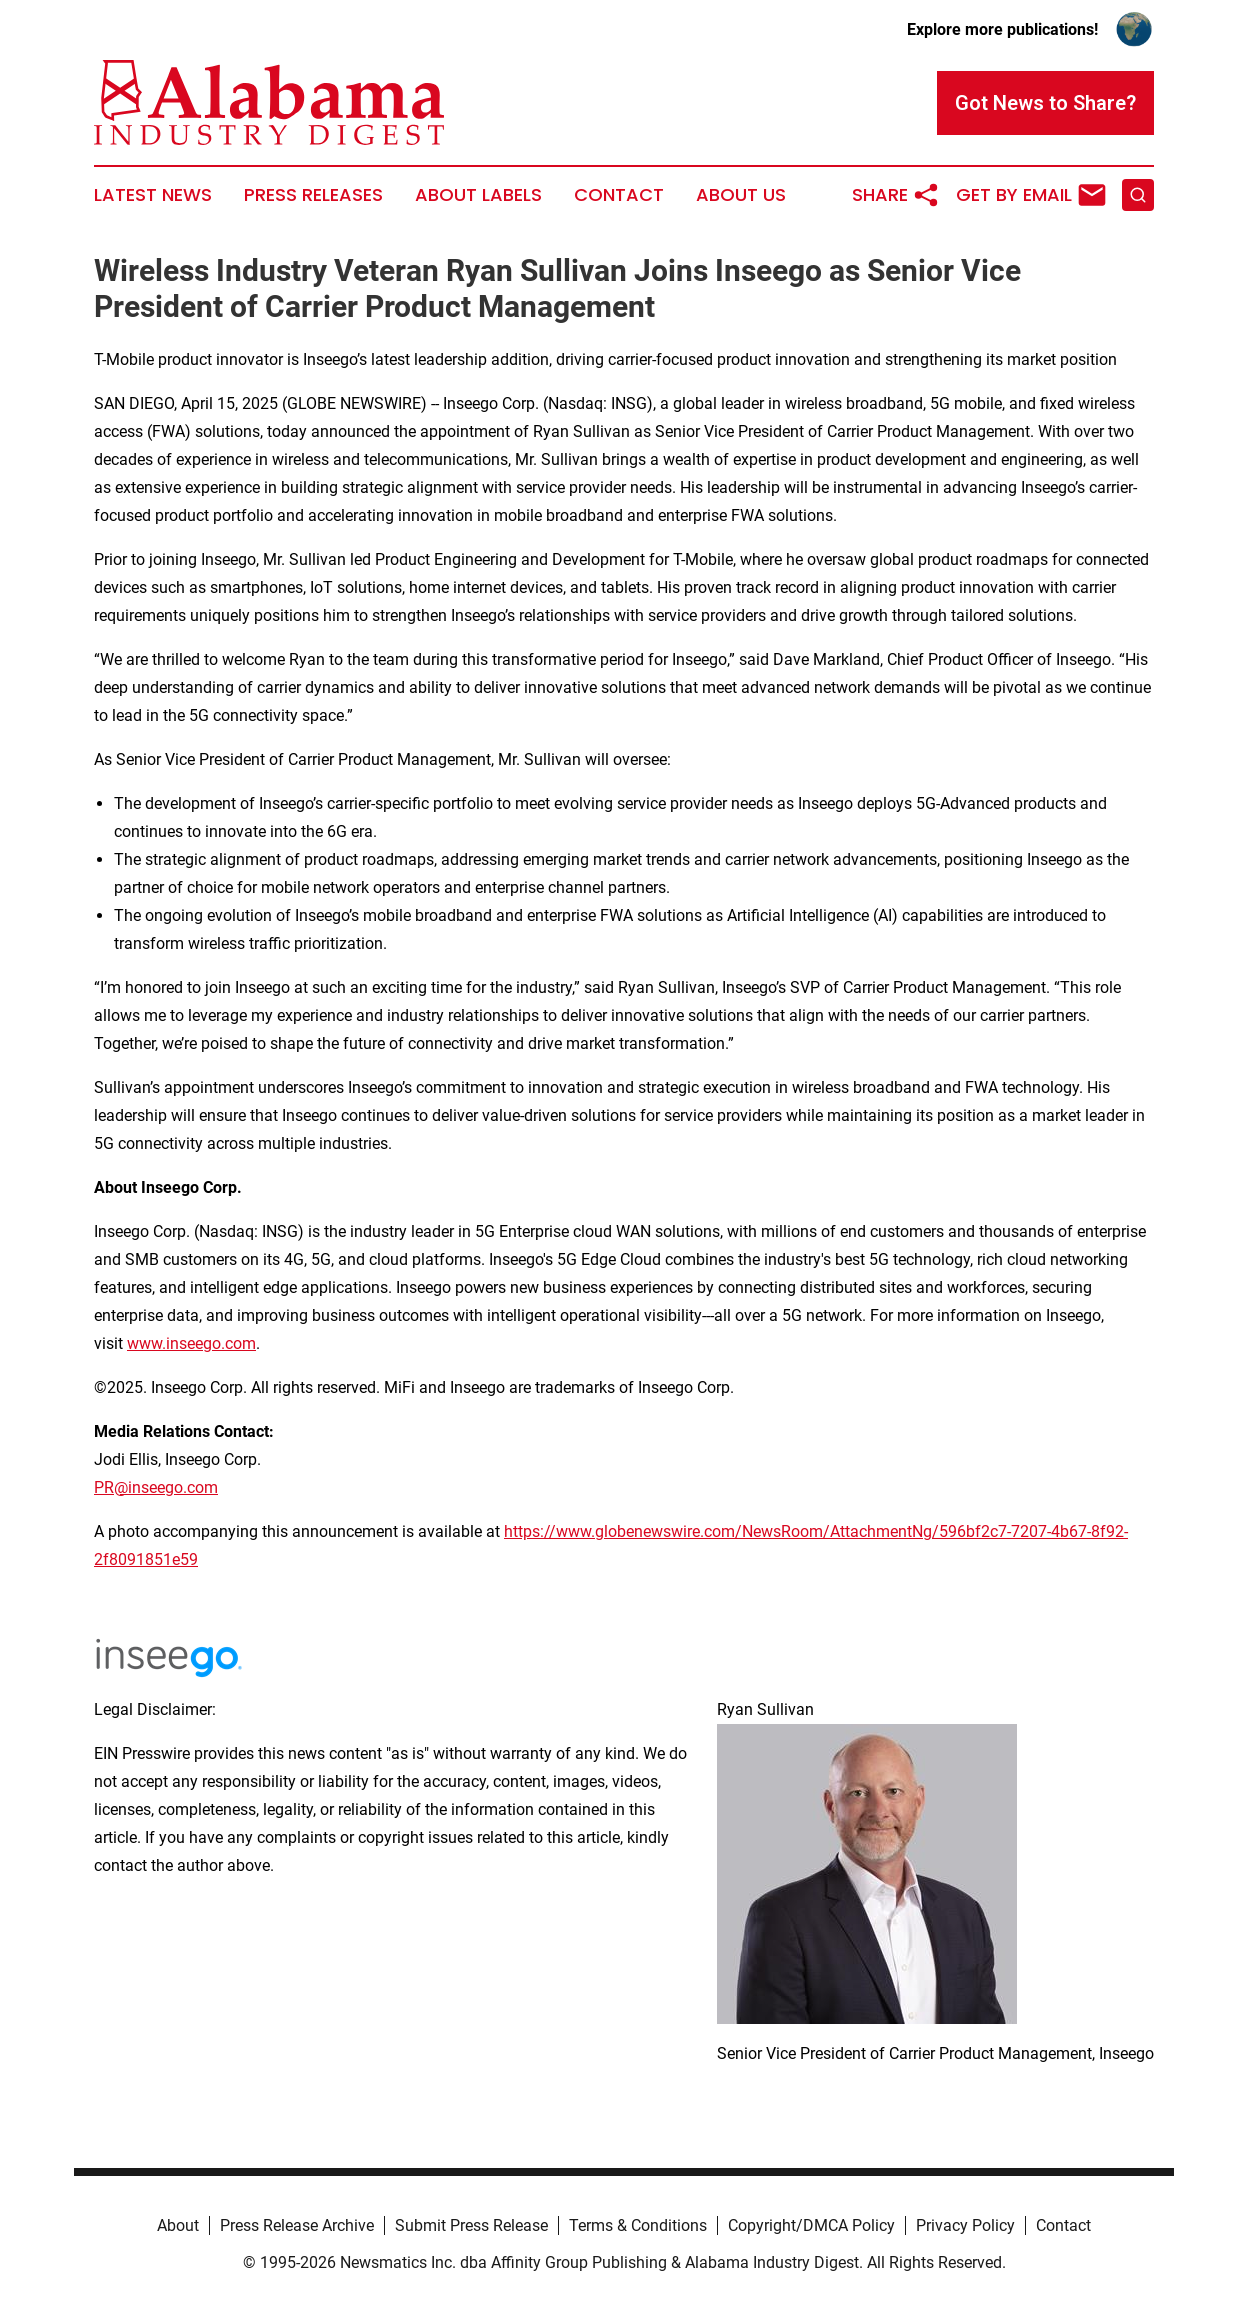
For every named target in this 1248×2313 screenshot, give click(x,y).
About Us (741, 195)
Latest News (153, 195)
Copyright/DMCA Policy (811, 2225)
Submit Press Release (471, 2225)
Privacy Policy (965, 2225)
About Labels (478, 195)
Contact (619, 195)
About (178, 2225)
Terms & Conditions (638, 2225)
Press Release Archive (297, 2225)
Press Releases (313, 195)
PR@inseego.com (156, 1487)
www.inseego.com (191, 1343)
